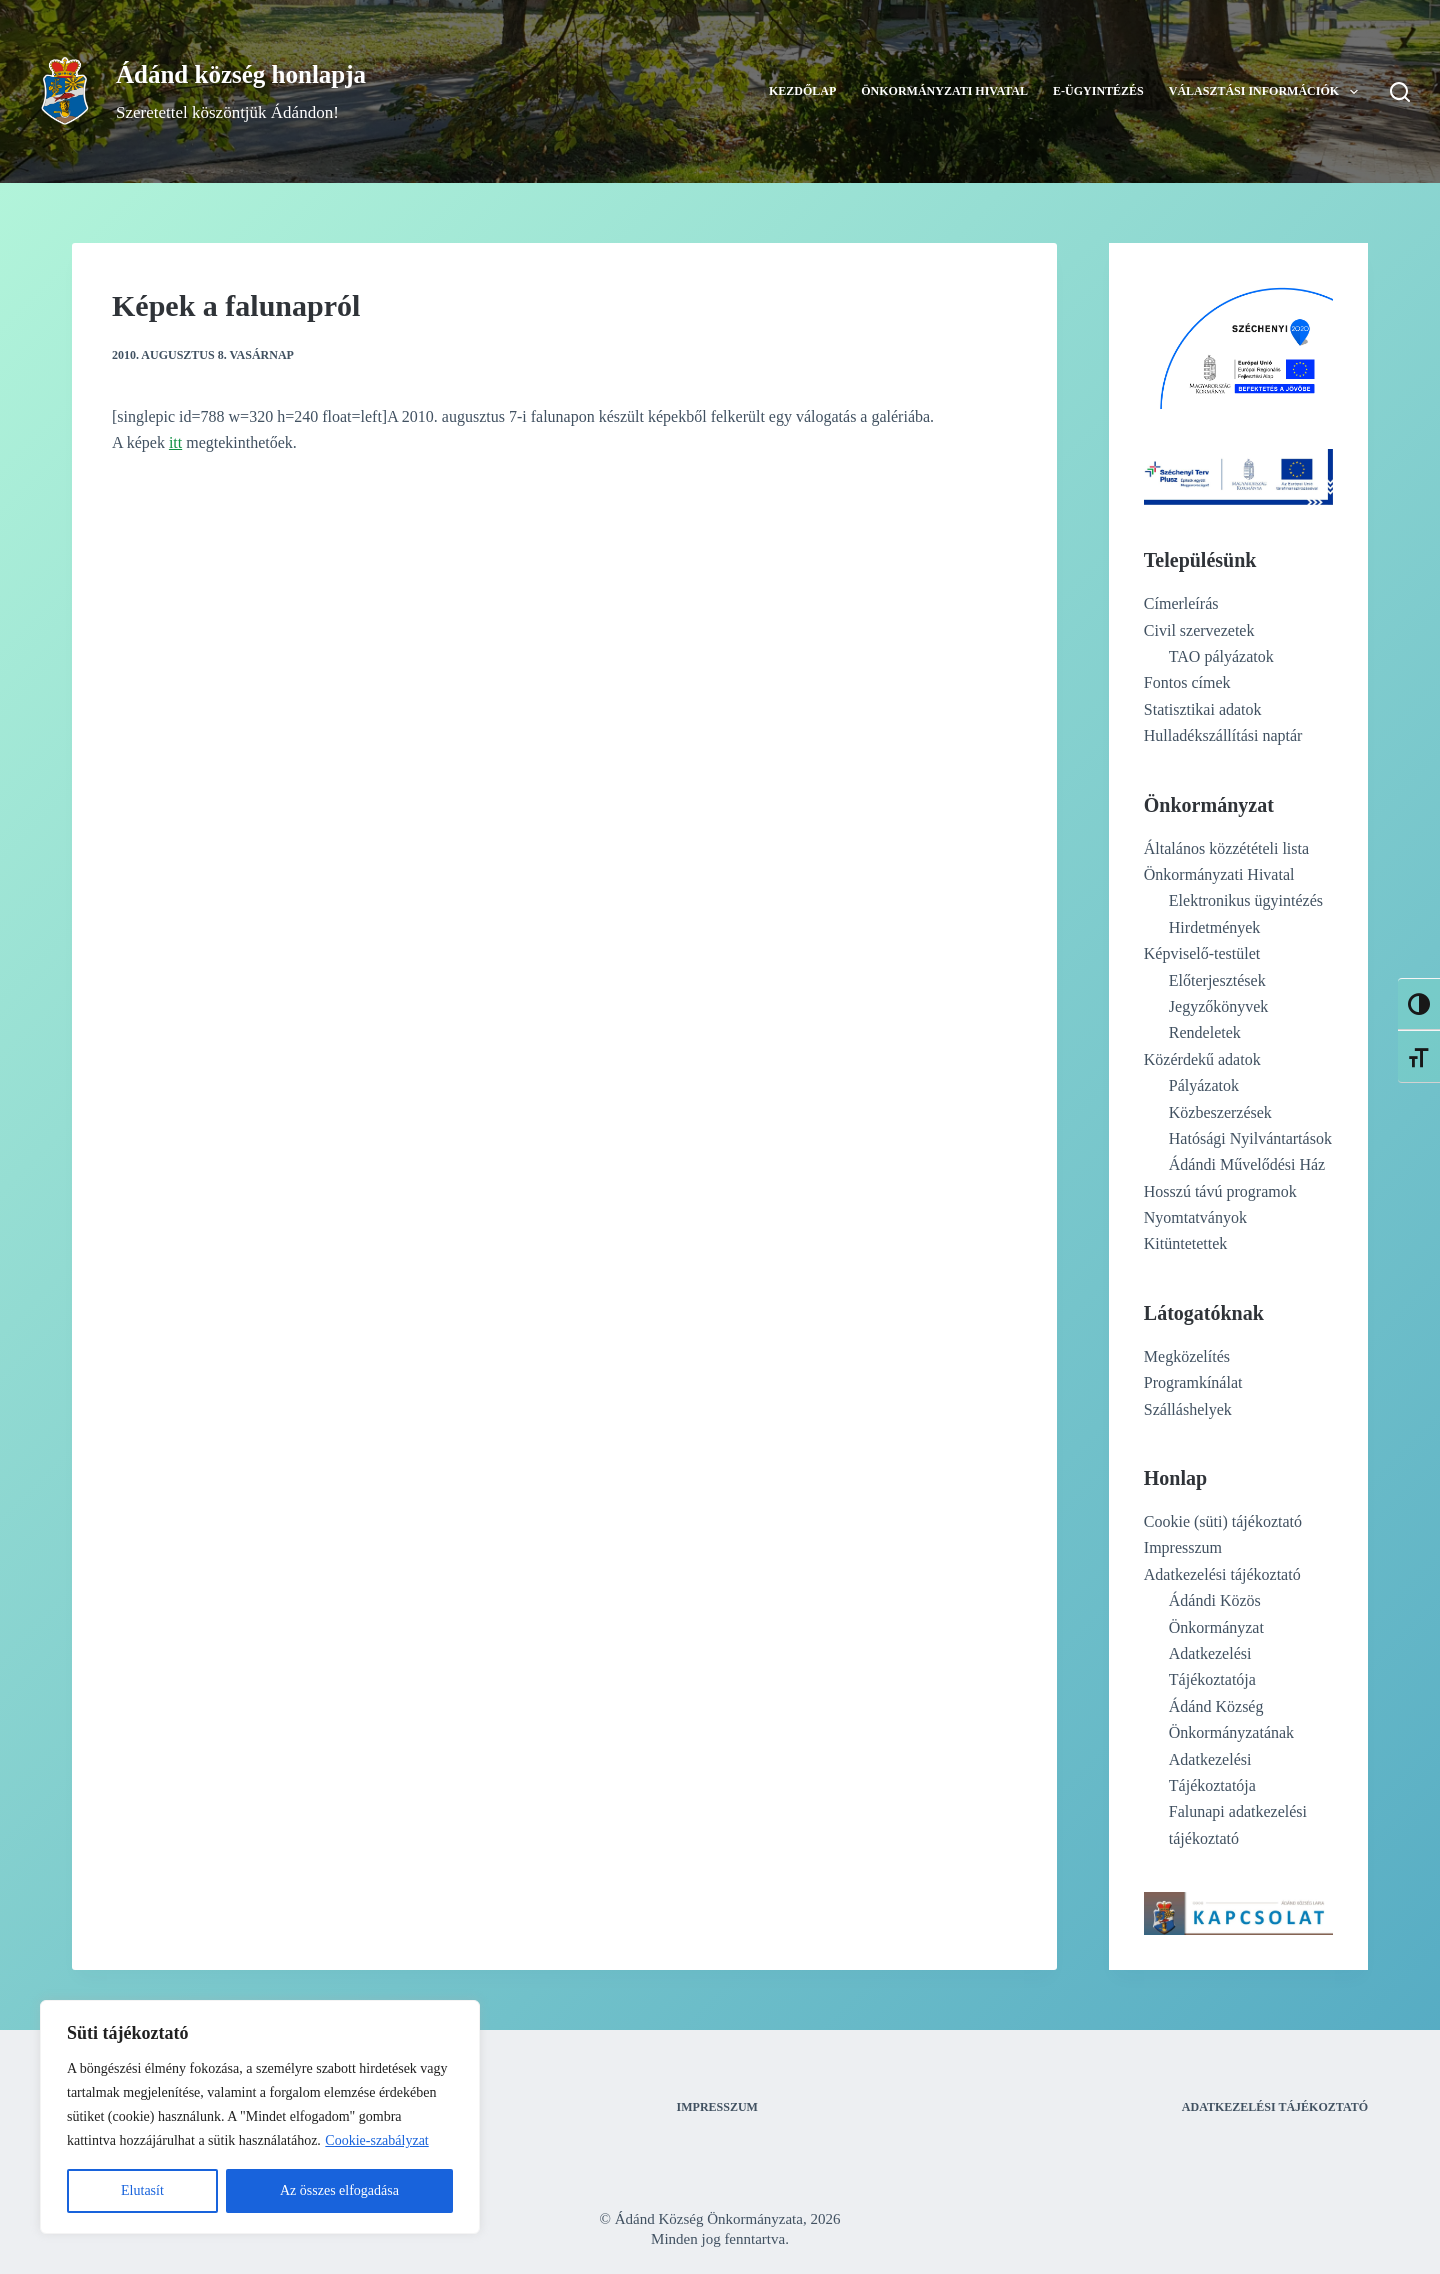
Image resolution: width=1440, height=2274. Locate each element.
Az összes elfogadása (339, 2190)
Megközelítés (1187, 1356)
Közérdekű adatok (1202, 1059)
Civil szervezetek (1199, 630)
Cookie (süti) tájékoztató (1223, 1521)
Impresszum (1183, 1547)
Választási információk (1267, 92)
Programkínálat (1193, 1382)
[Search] (1400, 92)
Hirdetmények (1215, 927)
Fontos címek (1187, 682)
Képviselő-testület (1202, 953)
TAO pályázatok (1221, 656)
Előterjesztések (1217, 980)
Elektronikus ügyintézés (1246, 900)
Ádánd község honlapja (241, 74)
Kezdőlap (802, 91)
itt (175, 442)
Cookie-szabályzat (376, 2140)
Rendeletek (1205, 1032)
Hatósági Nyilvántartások (1250, 1138)
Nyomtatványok (1195, 1217)
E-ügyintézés (1098, 91)
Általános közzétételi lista (1226, 848)
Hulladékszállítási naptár (1223, 735)
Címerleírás (1181, 603)
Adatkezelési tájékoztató (1222, 1574)
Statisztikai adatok (1203, 709)
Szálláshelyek (1188, 1409)
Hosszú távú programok (1220, 1191)
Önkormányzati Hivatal (944, 91)
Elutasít (142, 2190)
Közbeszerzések (1220, 1112)
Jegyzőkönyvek (1219, 1006)
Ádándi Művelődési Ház (1247, 1164)
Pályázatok (1204, 1085)
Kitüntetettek (1186, 1243)
